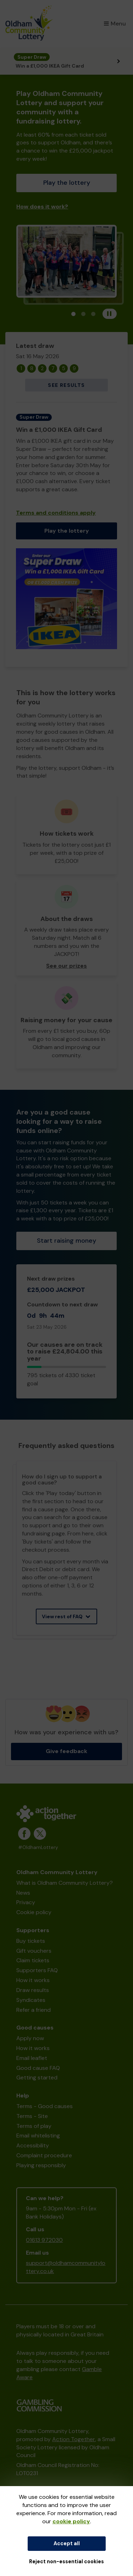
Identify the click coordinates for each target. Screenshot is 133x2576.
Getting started (36, 2077)
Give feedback (66, 1751)
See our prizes (66, 965)
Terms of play (33, 2126)
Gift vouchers (33, 1950)
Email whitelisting (38, 2135)
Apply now (30, 2038)
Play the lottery (66, 182)
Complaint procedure (44, 2155)
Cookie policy (33, 1912)
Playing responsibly (41, 2165)
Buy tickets (30, 1941)
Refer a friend (33, 2010)
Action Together (73, 2439)
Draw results (32, 1990)
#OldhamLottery (38, 1847)
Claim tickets (32, 1960)
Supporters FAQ (37, 1970)
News (23, 1892)
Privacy (25, 1902)
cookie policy (71, 2521)
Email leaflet (31, 2058)
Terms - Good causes (44, 2106)
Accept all (67, 2543)
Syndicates (30, 2000)
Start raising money (66, 1240)
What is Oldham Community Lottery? (64, 1883)
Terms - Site (32, 2116)
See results (66, 385)
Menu (115, 23)
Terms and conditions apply (56, 512)
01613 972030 (44, 2240)
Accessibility (32, 2145)
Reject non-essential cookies (66, 2561)
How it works (33, 1980)
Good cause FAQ (38, 2068)
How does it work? (42, 206)
